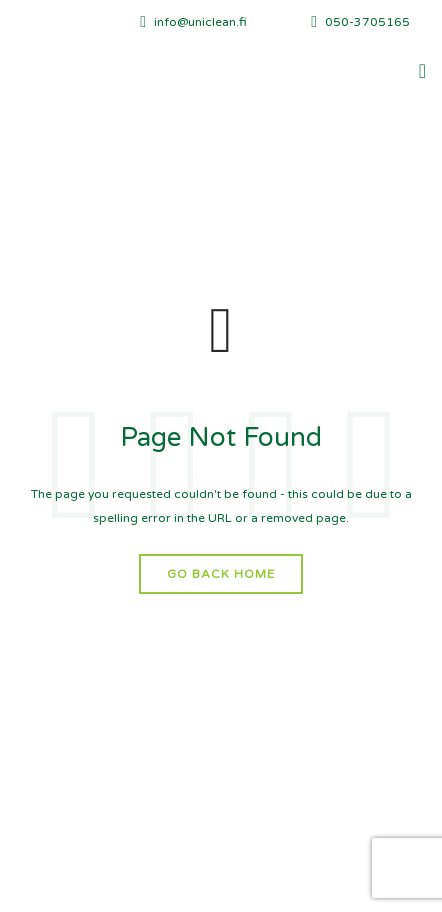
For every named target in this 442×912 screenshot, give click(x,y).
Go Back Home (221, 574)
